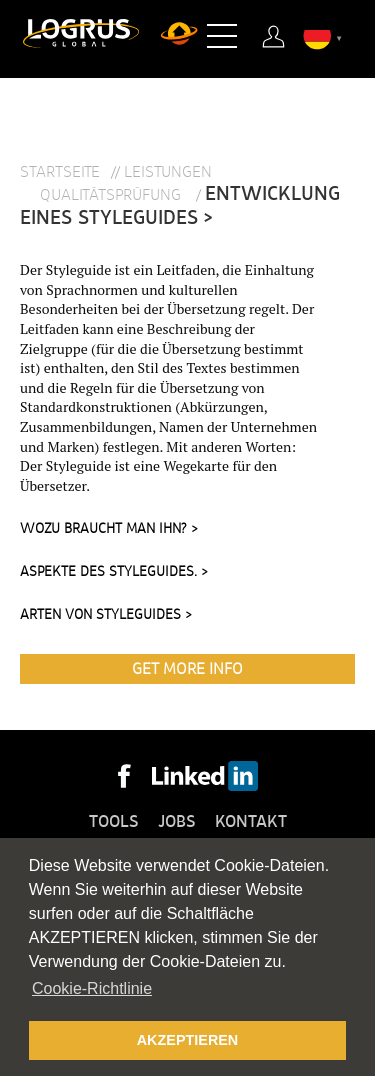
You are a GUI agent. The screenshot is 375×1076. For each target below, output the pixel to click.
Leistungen (168, 172)
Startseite (60, 172)
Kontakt (251, 822)
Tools (114, 822)
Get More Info (187, 669)
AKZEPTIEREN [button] (188, 1040)
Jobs (177, 822)
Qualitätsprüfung (112, 195)
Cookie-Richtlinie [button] (92, 988)
